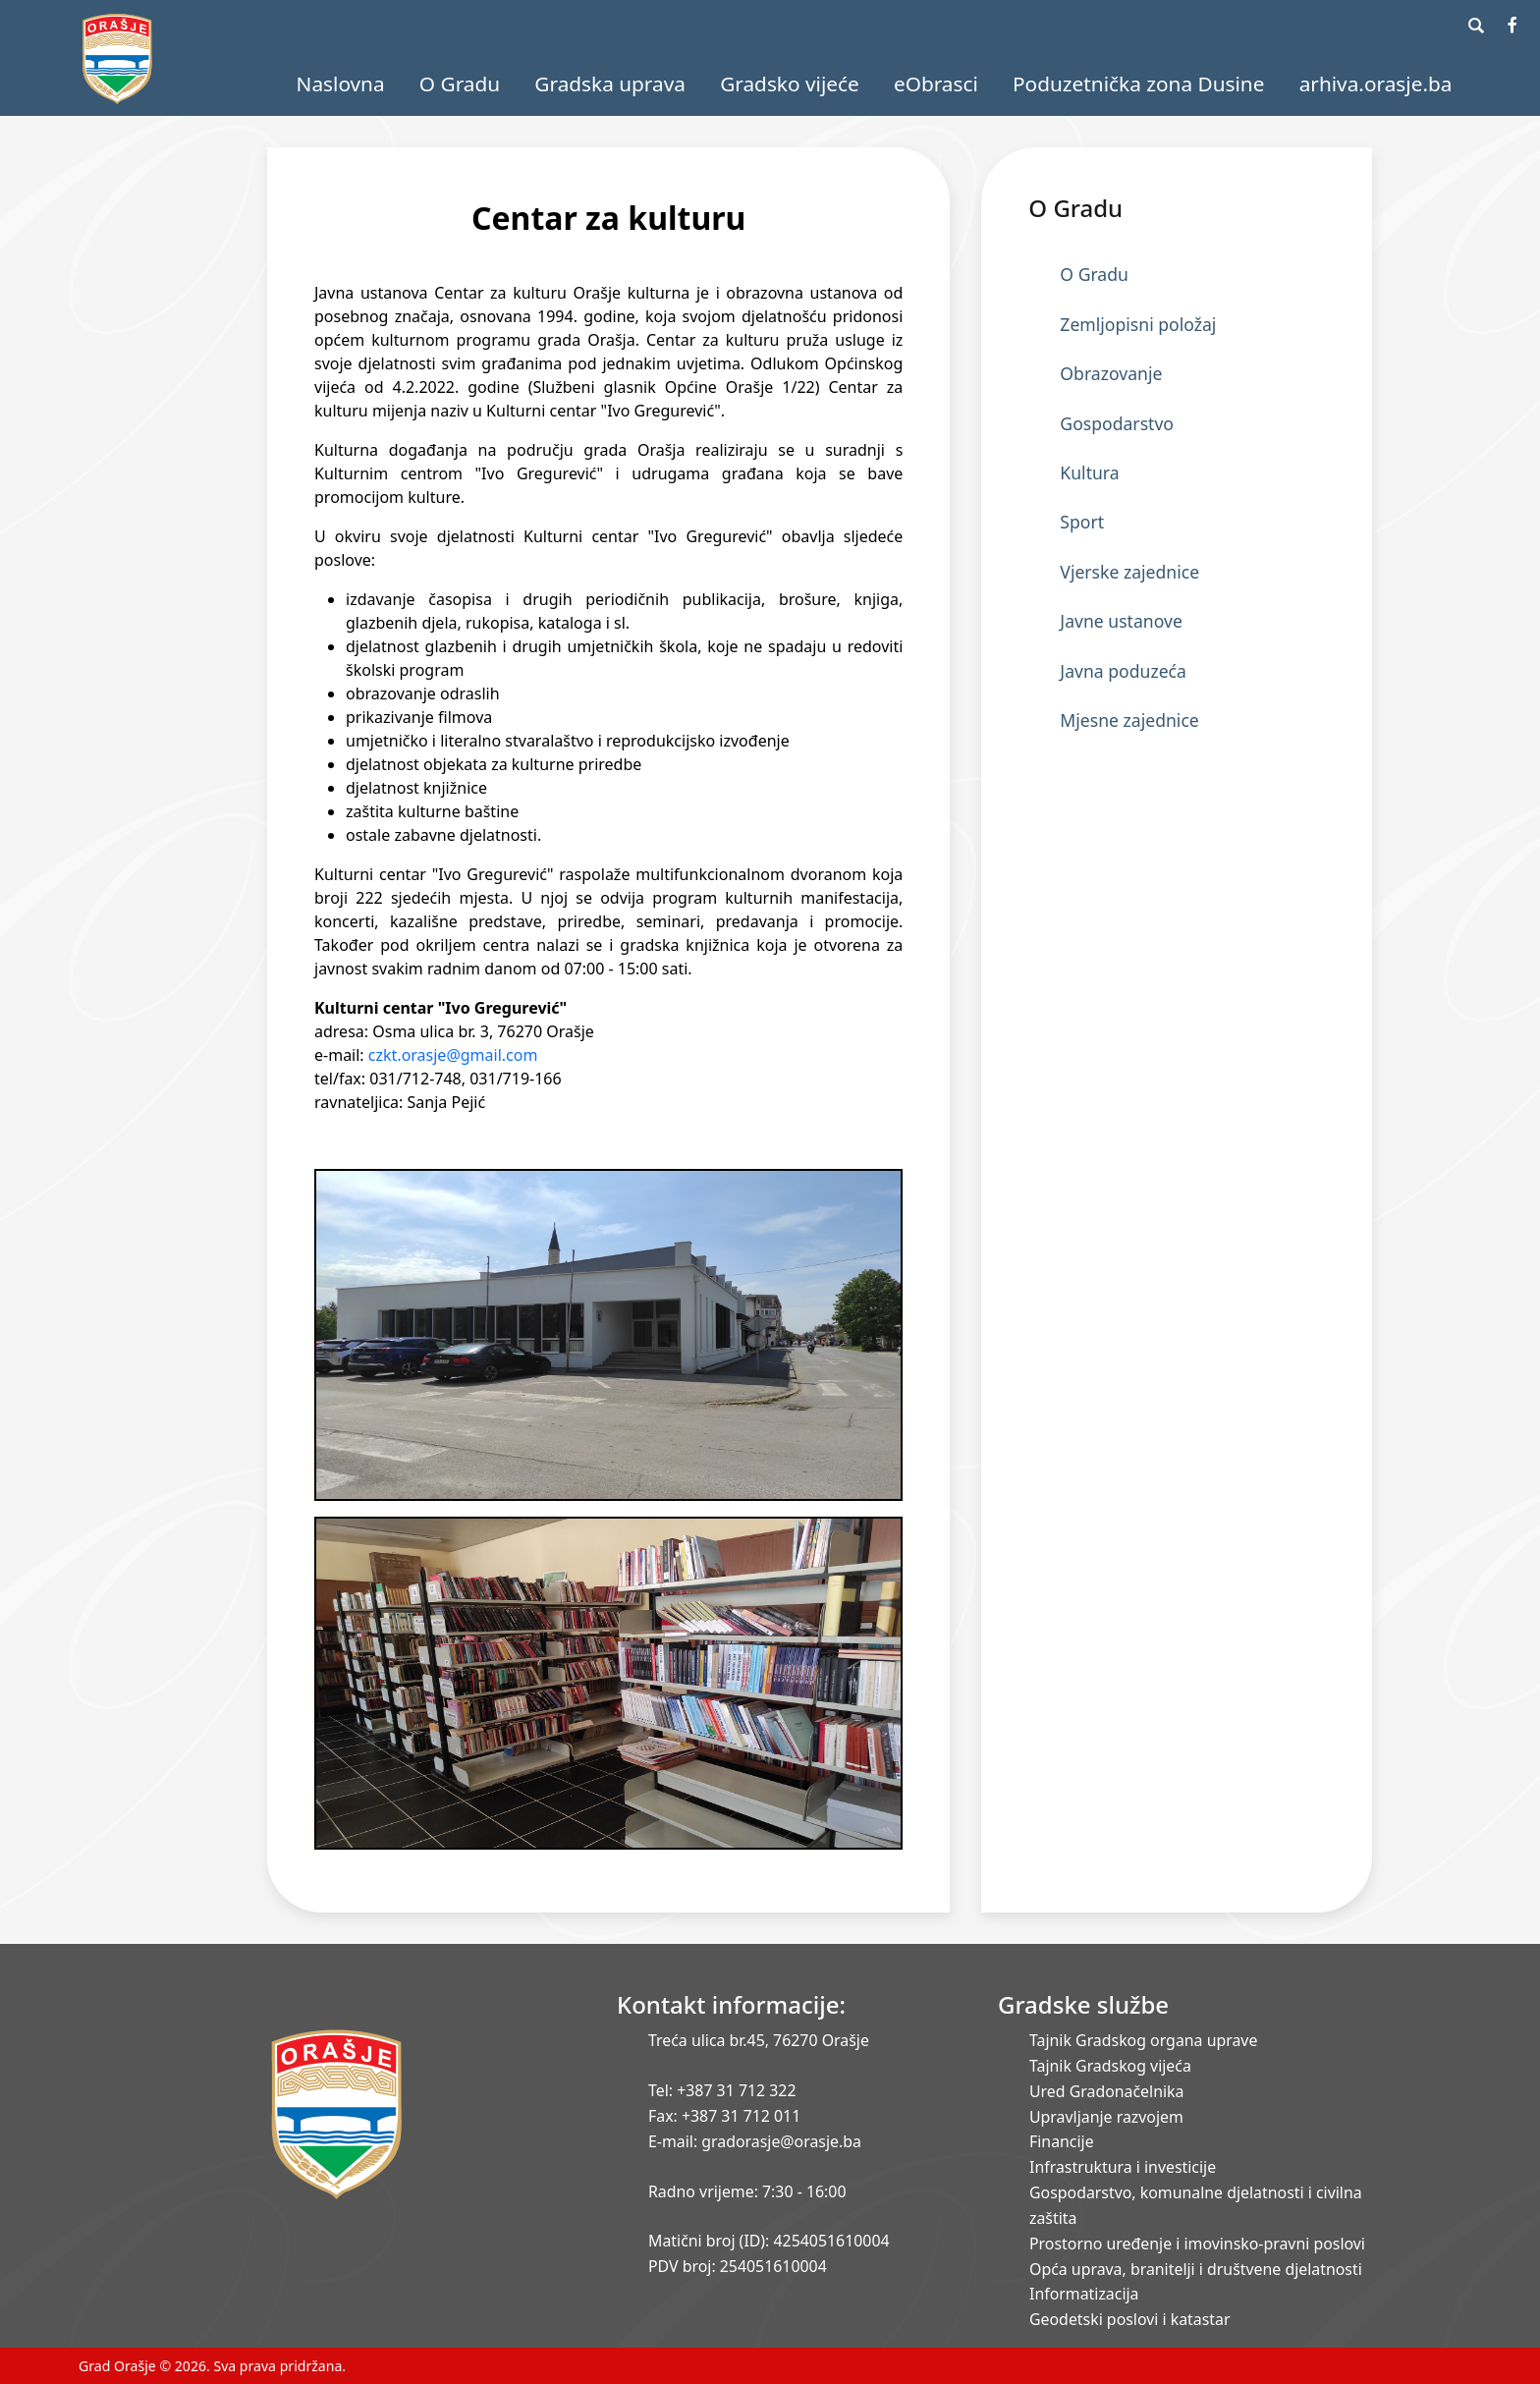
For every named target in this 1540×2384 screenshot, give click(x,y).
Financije (1061, 2141)
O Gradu (459, 83)
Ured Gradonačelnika (1106, 2091)
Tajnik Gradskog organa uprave (1143, 2040)
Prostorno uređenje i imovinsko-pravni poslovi (1197, 2243)
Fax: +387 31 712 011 (724, 2116)
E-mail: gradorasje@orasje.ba (754, 2141)
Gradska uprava (610, 83)
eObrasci (936, 83)
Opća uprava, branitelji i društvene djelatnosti (1195, 2269)
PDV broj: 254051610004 (737, 2266)
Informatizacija (1083, 2293)
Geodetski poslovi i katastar (1130, 2319)
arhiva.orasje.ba (1376, 83)
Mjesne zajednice (1129, 720)
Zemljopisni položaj (1138, 324)
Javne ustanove (1121, 621)
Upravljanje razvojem (1106, 2117)
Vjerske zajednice (1129, 571)
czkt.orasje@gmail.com (453, 1055)
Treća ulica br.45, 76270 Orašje (758, 2040)
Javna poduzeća (1123, 671)
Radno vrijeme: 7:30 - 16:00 (747, 2191)
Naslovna (341, 83)
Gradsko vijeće (789, 83)
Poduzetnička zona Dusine (1138, 83)
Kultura (1089, 472)
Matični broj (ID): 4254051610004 (769, 2240)
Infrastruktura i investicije (1122, 2167)
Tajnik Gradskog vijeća (1110, 2066)
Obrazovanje (1111, 373)
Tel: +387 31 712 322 (722, 2090)
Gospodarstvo (1117, 423)
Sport (1082, 521)
